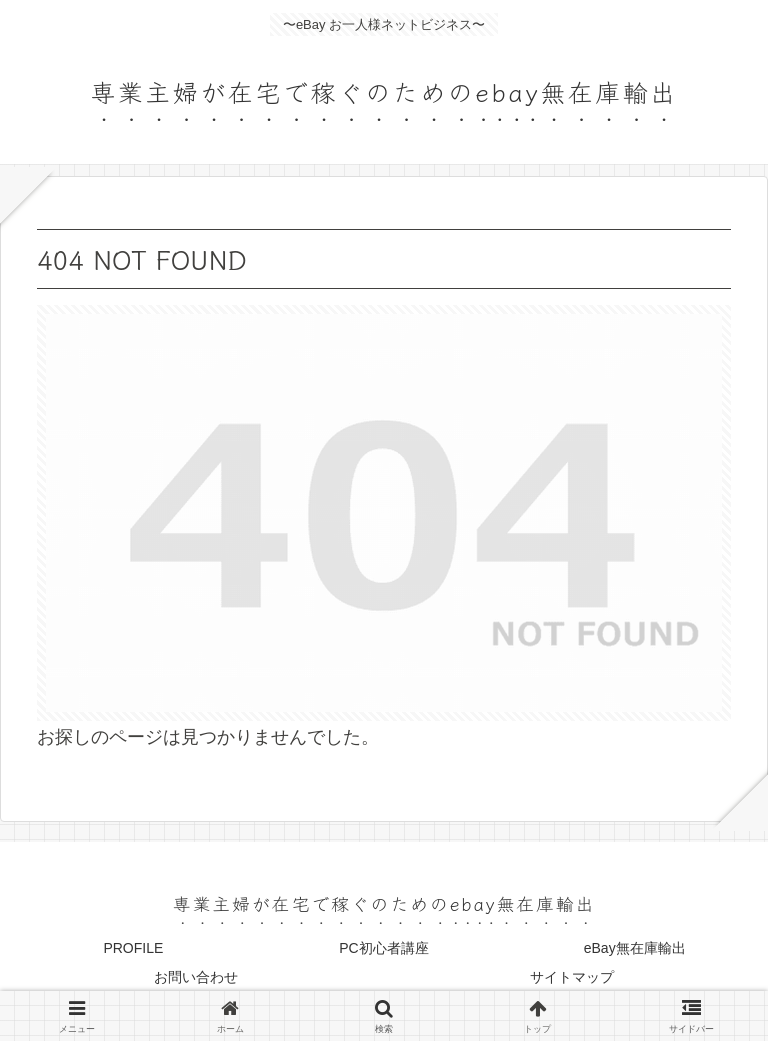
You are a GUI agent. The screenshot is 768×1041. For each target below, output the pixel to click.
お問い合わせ (196, 977)
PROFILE (133, 948)
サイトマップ (572, 977)
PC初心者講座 (383, 948)
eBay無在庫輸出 (635, 948)
